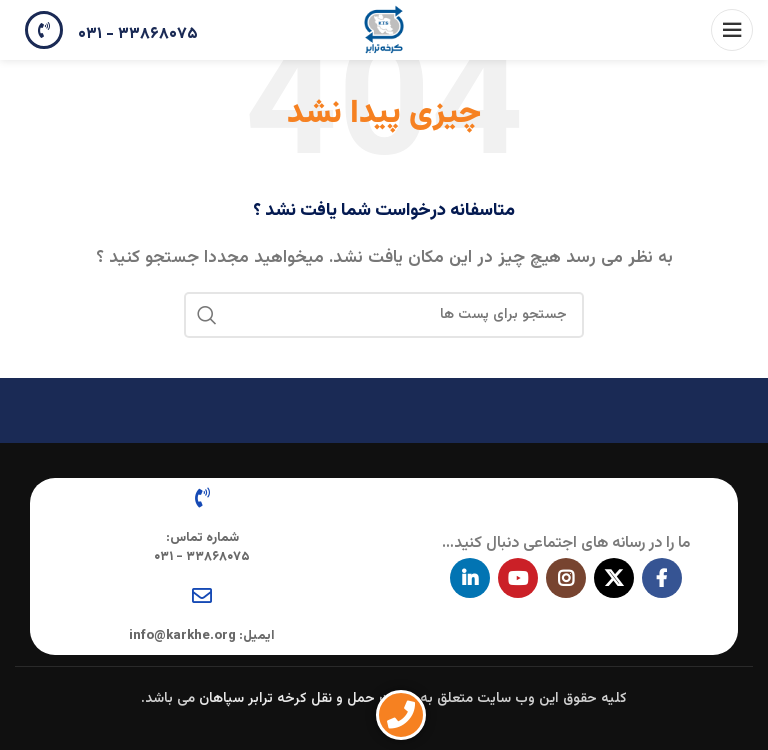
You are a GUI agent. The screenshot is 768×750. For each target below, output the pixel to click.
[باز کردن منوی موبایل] (732, 30)
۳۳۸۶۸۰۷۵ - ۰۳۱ (138, 34)
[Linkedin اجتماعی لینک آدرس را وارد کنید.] (470, 578)
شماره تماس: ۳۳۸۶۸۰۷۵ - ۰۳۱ (202, 547)
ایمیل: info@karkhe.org (202, 636)
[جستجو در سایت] (384, 315)
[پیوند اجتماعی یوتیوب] (518, 578)
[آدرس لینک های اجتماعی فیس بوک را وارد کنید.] (662, 578)
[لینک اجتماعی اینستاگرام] (566, 578)
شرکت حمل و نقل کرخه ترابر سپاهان (307, 699)
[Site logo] (384, 30)
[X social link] (614, 578)
